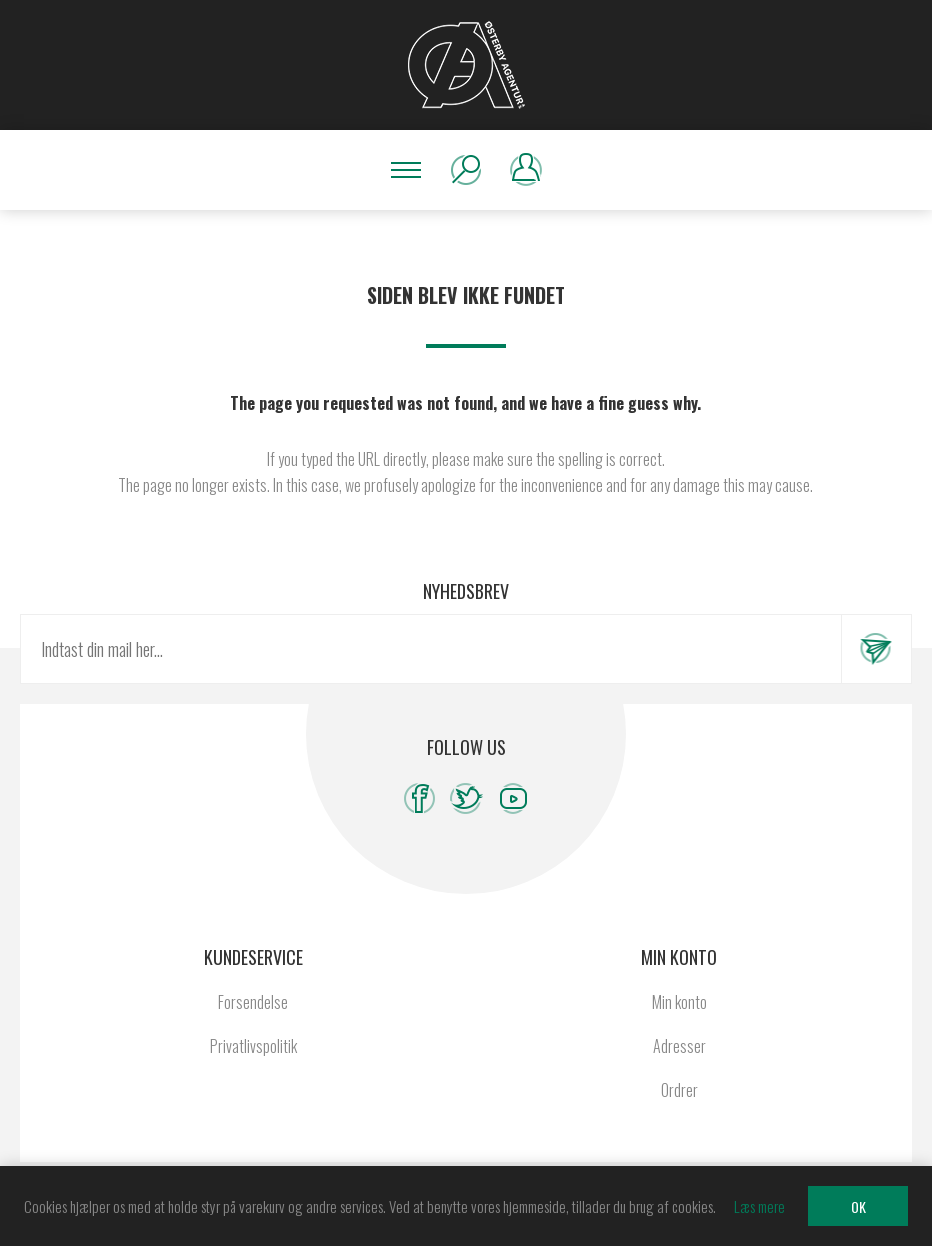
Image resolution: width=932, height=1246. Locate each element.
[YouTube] (513, 798)
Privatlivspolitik (253, 1046)
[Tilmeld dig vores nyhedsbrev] (431, 649)
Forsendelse (253, 1002)
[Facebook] (419, 798)
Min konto (679, 1002)
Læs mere (759, 1206)
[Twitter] (466, 798)
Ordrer (679, 1090)
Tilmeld (876, 649)
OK (858, 1206)
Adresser (679, 1046)
